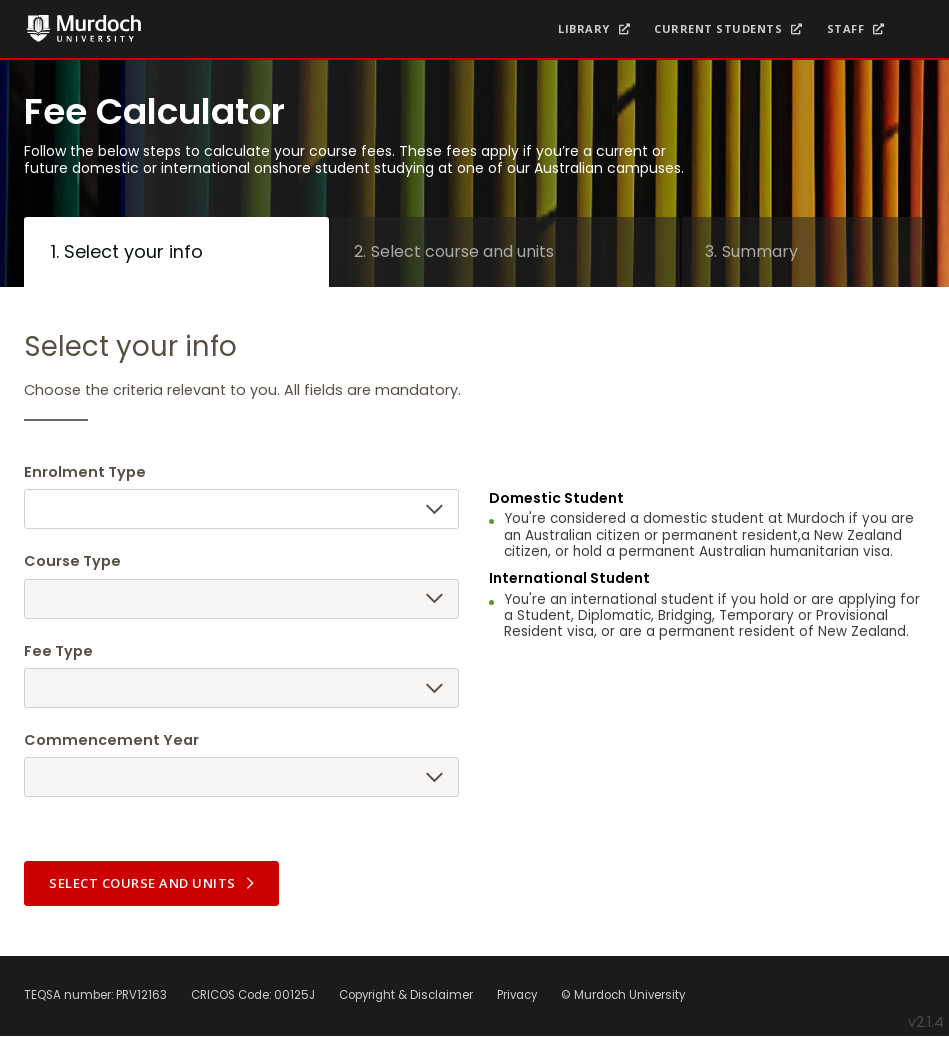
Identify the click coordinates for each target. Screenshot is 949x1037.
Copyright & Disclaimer (406, 996)
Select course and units (153, 883)
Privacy (517, 996)
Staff (846, 28)
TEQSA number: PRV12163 (95, 996)
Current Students (718, 28)
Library (584, 28)
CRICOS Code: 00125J (253, 996)
